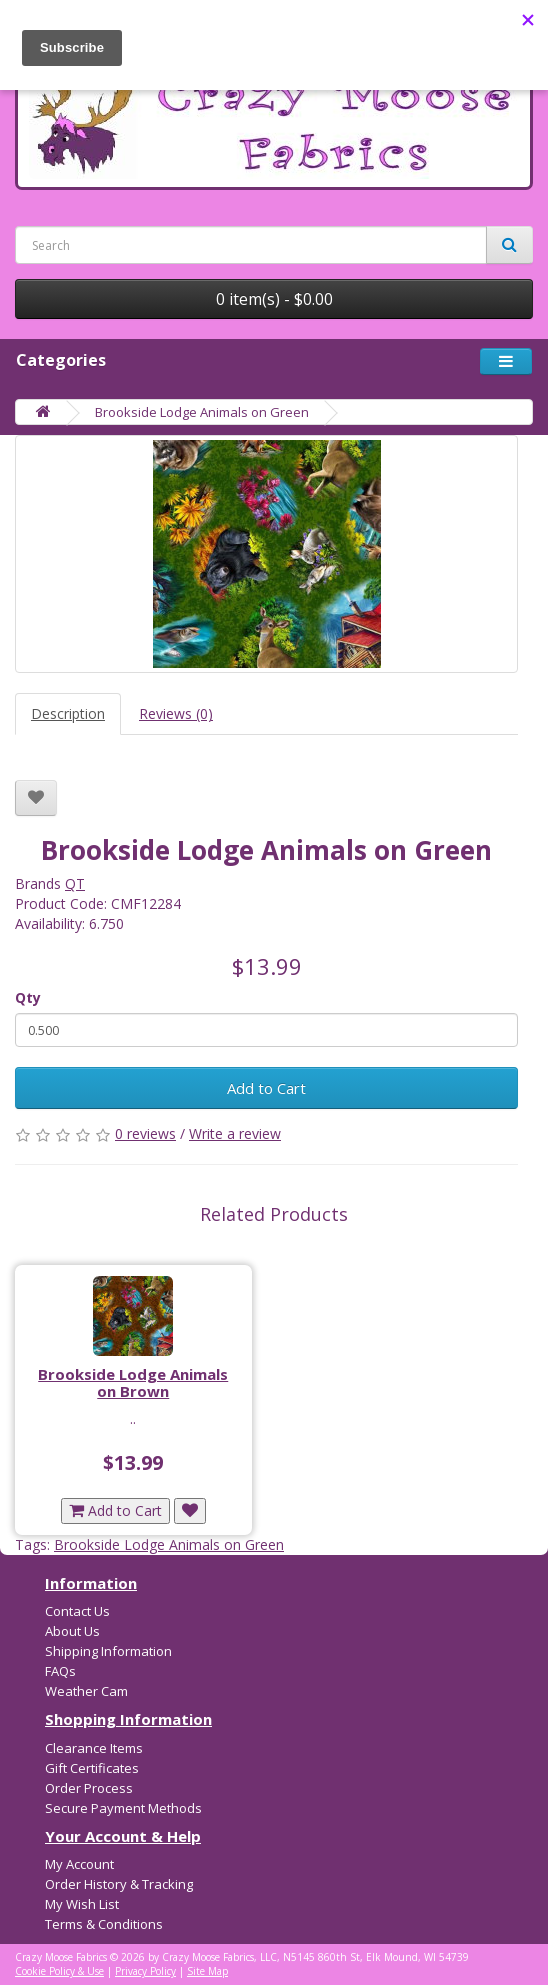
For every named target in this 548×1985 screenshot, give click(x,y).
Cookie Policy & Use (59, 1971)
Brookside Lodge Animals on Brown (133, 1382)
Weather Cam (86, 1691)
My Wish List (82, 1904)
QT (75, 883)
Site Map (207, 1971)
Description (68, 713)
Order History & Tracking (119, 1884)
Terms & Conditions (104, 1924)
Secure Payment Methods (123, 1808)
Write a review (235, 1133)
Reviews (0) (176, 713)
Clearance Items (94, 1748)
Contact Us (77, 1611)
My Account (79, 1864)
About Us (72, 1631)
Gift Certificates (92, 1768)
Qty (28, 997)
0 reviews (145, 1133)
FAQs (60, 1671)
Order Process (89, 1788)
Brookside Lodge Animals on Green (202, 412)
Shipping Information (108, 1651)
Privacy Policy (145, 1971)
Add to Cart (266, 1088)
